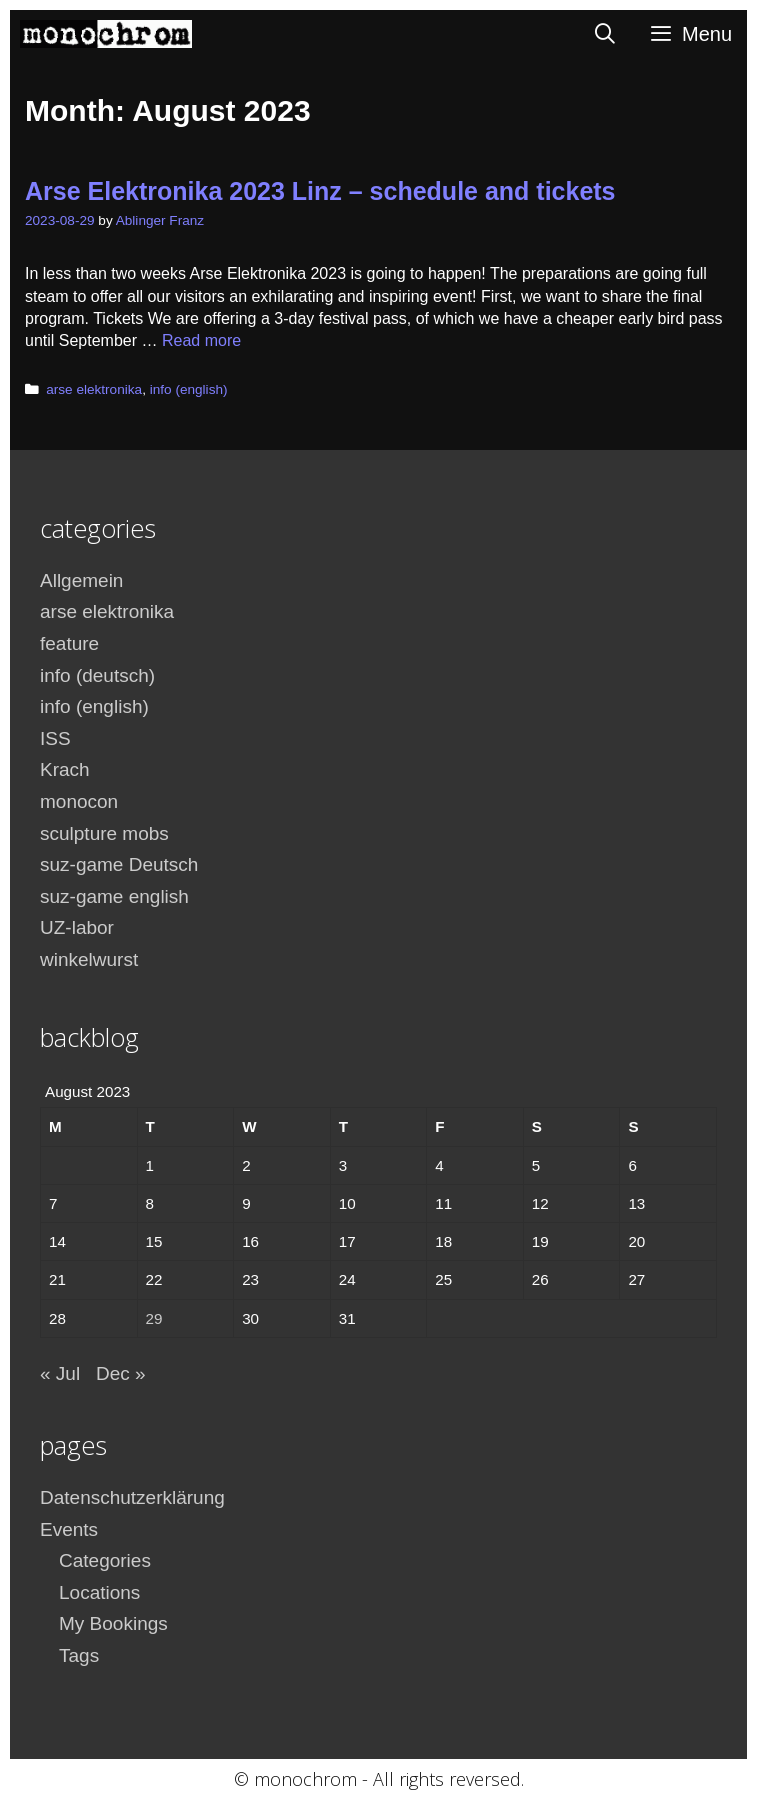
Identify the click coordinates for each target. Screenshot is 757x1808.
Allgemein (81, 580)
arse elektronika (94, 389)
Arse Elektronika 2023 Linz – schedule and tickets (320, 191)
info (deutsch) (97, 675)
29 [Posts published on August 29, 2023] (154, 1318)
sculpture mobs (104, 833)
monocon (79, 801)
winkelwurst (89, 959)
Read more (201, 340)
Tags (79, 1655)
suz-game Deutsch (119, 864)
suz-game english (114, 896)
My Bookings (113, 1623)
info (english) (189, 389)
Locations (99, 1592)
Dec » (121, 1373)
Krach (65, 769)
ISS (55, 738)
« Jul (60, 1373)
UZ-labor (77, 927)
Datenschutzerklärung (132, 1497)
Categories (105, 1560)
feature (69, 643)
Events (69, 1529)
